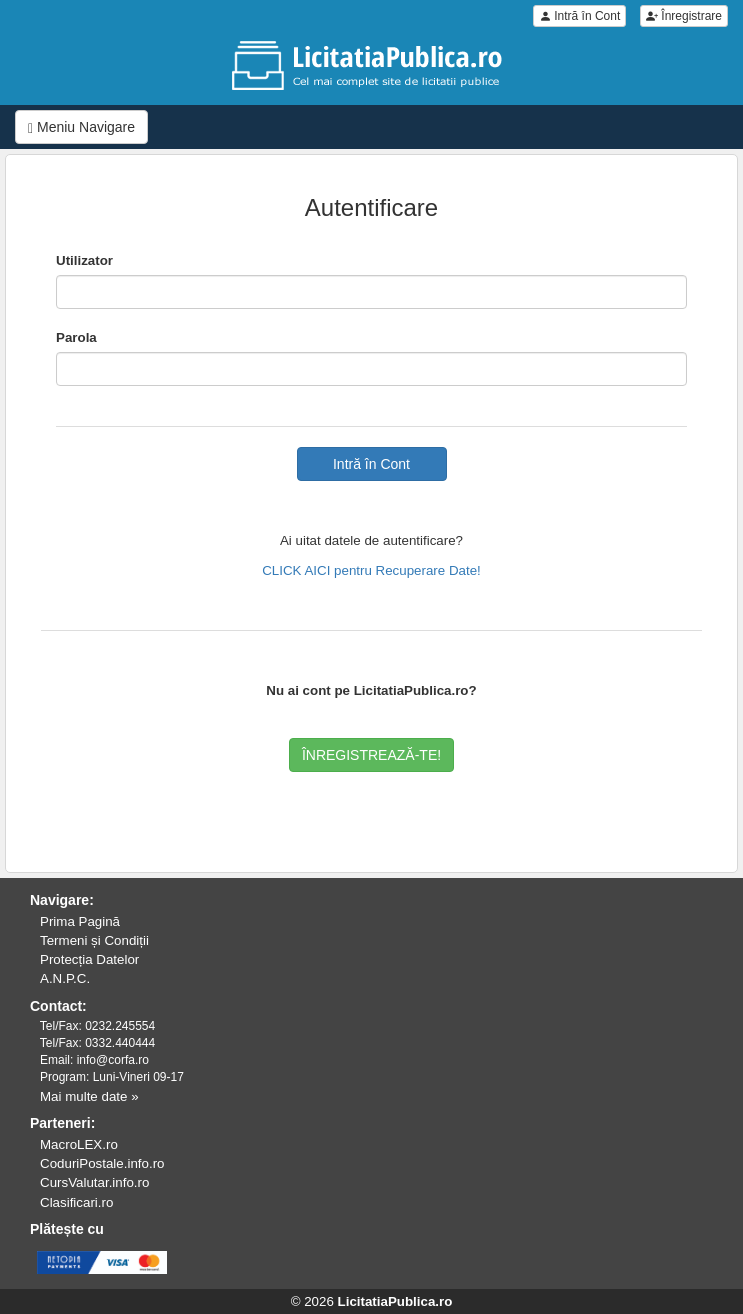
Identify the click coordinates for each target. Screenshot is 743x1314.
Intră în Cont (579, 16)
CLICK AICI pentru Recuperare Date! (371, 570)
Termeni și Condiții (94, 940)
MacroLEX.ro (79, 1144)
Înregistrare (684, 16)
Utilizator (84, 260)
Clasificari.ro (76, 1202)
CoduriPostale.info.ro (102, 1163)
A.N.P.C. (65, 978)
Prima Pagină (80, 921)
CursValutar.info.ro (94, 1182)
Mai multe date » (89, 1096)
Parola (76, 337)
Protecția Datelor (89, 959)
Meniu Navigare (81, 127)
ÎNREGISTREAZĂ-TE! (371, 755)
